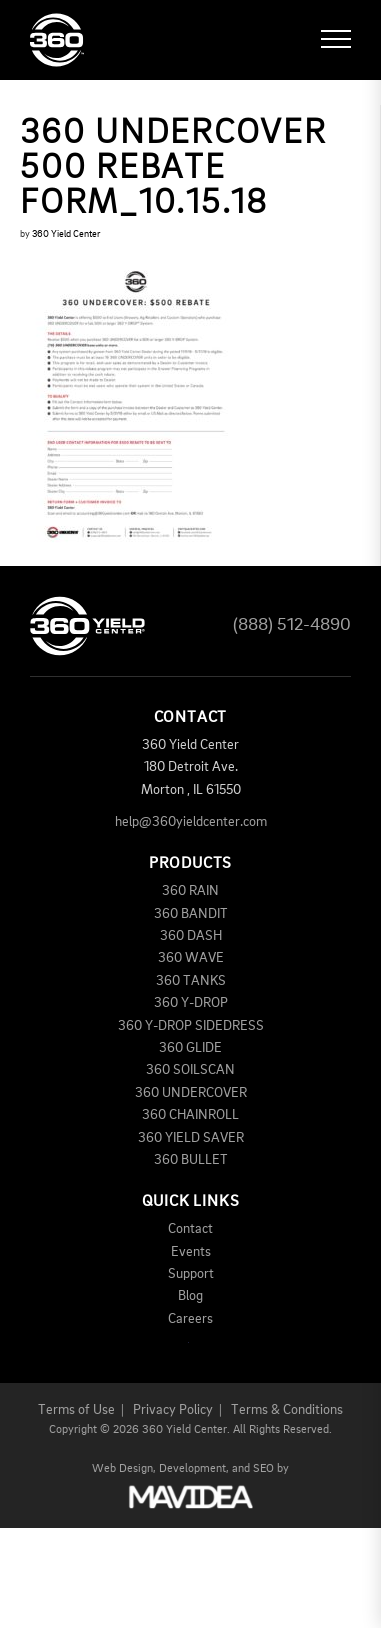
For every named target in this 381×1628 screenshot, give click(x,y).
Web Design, (124, 1469)
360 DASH (191, 936)
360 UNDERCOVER (191, 1093)
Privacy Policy (173, 1410)
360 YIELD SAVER (191, 1138)
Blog (190, 1296)
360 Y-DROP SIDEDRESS (191, 1026)
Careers (190, 1319)
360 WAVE (191, 958)
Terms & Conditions (287, 1410)
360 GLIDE (190, 1048)
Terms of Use (76, 1410)
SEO (263, 1469)
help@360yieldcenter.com (191, 822)
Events (191, 1252)
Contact (190, 1229)
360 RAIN (190, 891)
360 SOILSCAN (190, 1070)
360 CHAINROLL (190, 1115)
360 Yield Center (66, 234)
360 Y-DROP (191, 1003)
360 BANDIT (191, 914)
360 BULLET (191, 1160)
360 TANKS (191, 981)
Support (191, 1274)
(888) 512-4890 (292, 625)
